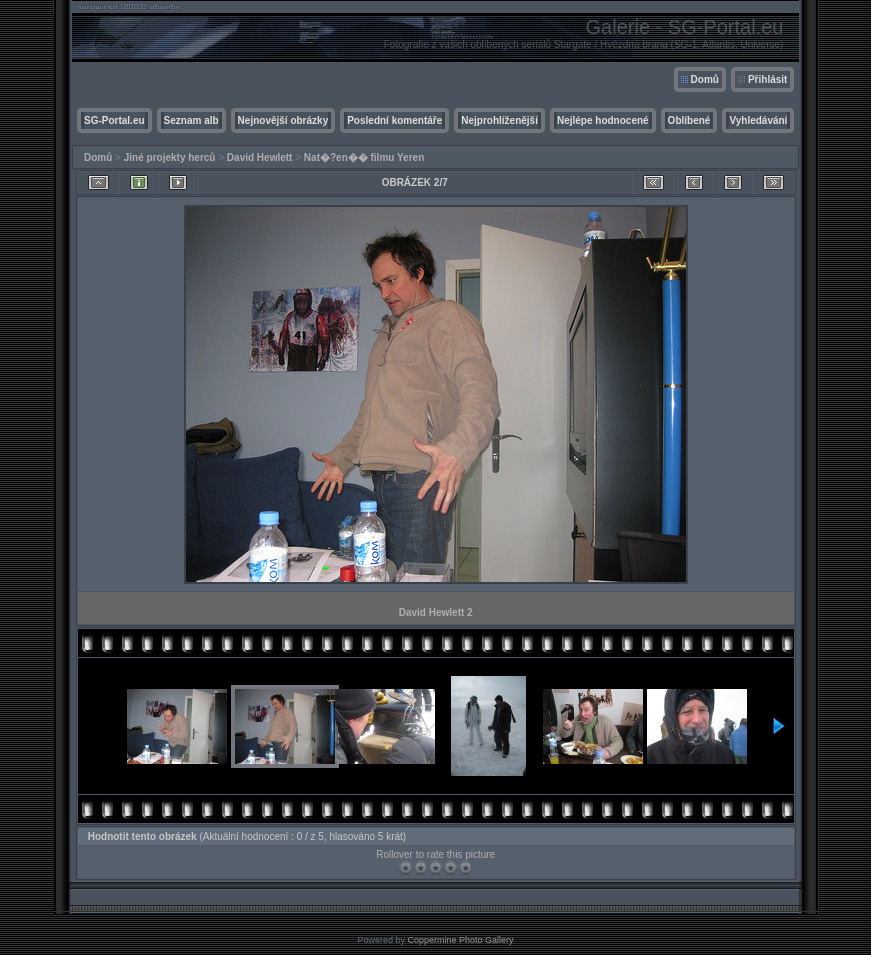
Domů (705, 79)
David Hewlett (260, 157)
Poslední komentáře (394, 120)
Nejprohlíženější (499, 120)
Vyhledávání (758, 120)
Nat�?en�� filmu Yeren (364, 157)
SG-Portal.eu (114, 120)
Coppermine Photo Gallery (460, 940)
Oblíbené (689, 120)
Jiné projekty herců (170, 157)
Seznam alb (191, 120)
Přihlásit (767, 79)
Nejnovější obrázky (283, 120)
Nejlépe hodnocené (603, 120)
